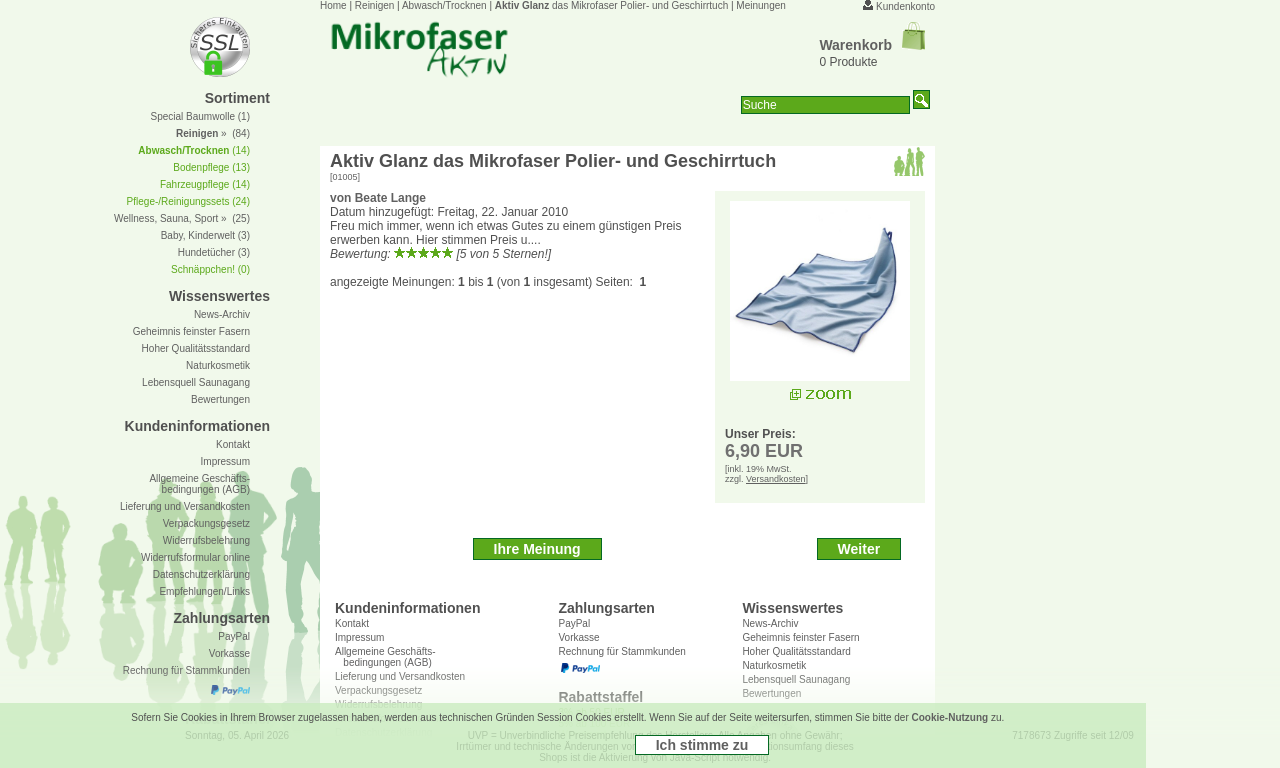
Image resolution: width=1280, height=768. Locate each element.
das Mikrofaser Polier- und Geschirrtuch (611, 5)
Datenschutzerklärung (201, 574)
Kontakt (352, 623)
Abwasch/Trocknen (444, 5)
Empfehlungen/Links (204, 591)
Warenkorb (872, 45)
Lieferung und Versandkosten (185, 506)
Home (333, 5)
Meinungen (760, 5)
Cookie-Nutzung (950, 717)
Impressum (359, 637)
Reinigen (374, 5)
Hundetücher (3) (214, 252)
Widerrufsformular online (195, 557)
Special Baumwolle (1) (201, 116)
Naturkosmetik (218, 365)
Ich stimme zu (702, 745)
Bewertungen (220, 399)
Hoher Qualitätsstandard (796, 651)
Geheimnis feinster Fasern (800, 637)
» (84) (213, 133)
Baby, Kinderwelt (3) (205, 235)
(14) (194, 150)
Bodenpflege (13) (211, 167)
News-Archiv (770, 623)
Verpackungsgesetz (206, 523)
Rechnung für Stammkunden (621, 651)
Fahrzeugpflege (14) (205, 184)
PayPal (574, 623)
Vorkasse (578, 637)
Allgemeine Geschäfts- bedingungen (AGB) (385, 657)
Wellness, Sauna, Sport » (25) (182, 218)
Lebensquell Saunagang (196, 382)
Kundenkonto (905, 6)
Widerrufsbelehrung (206, 540)
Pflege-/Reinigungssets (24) (188, 201)
